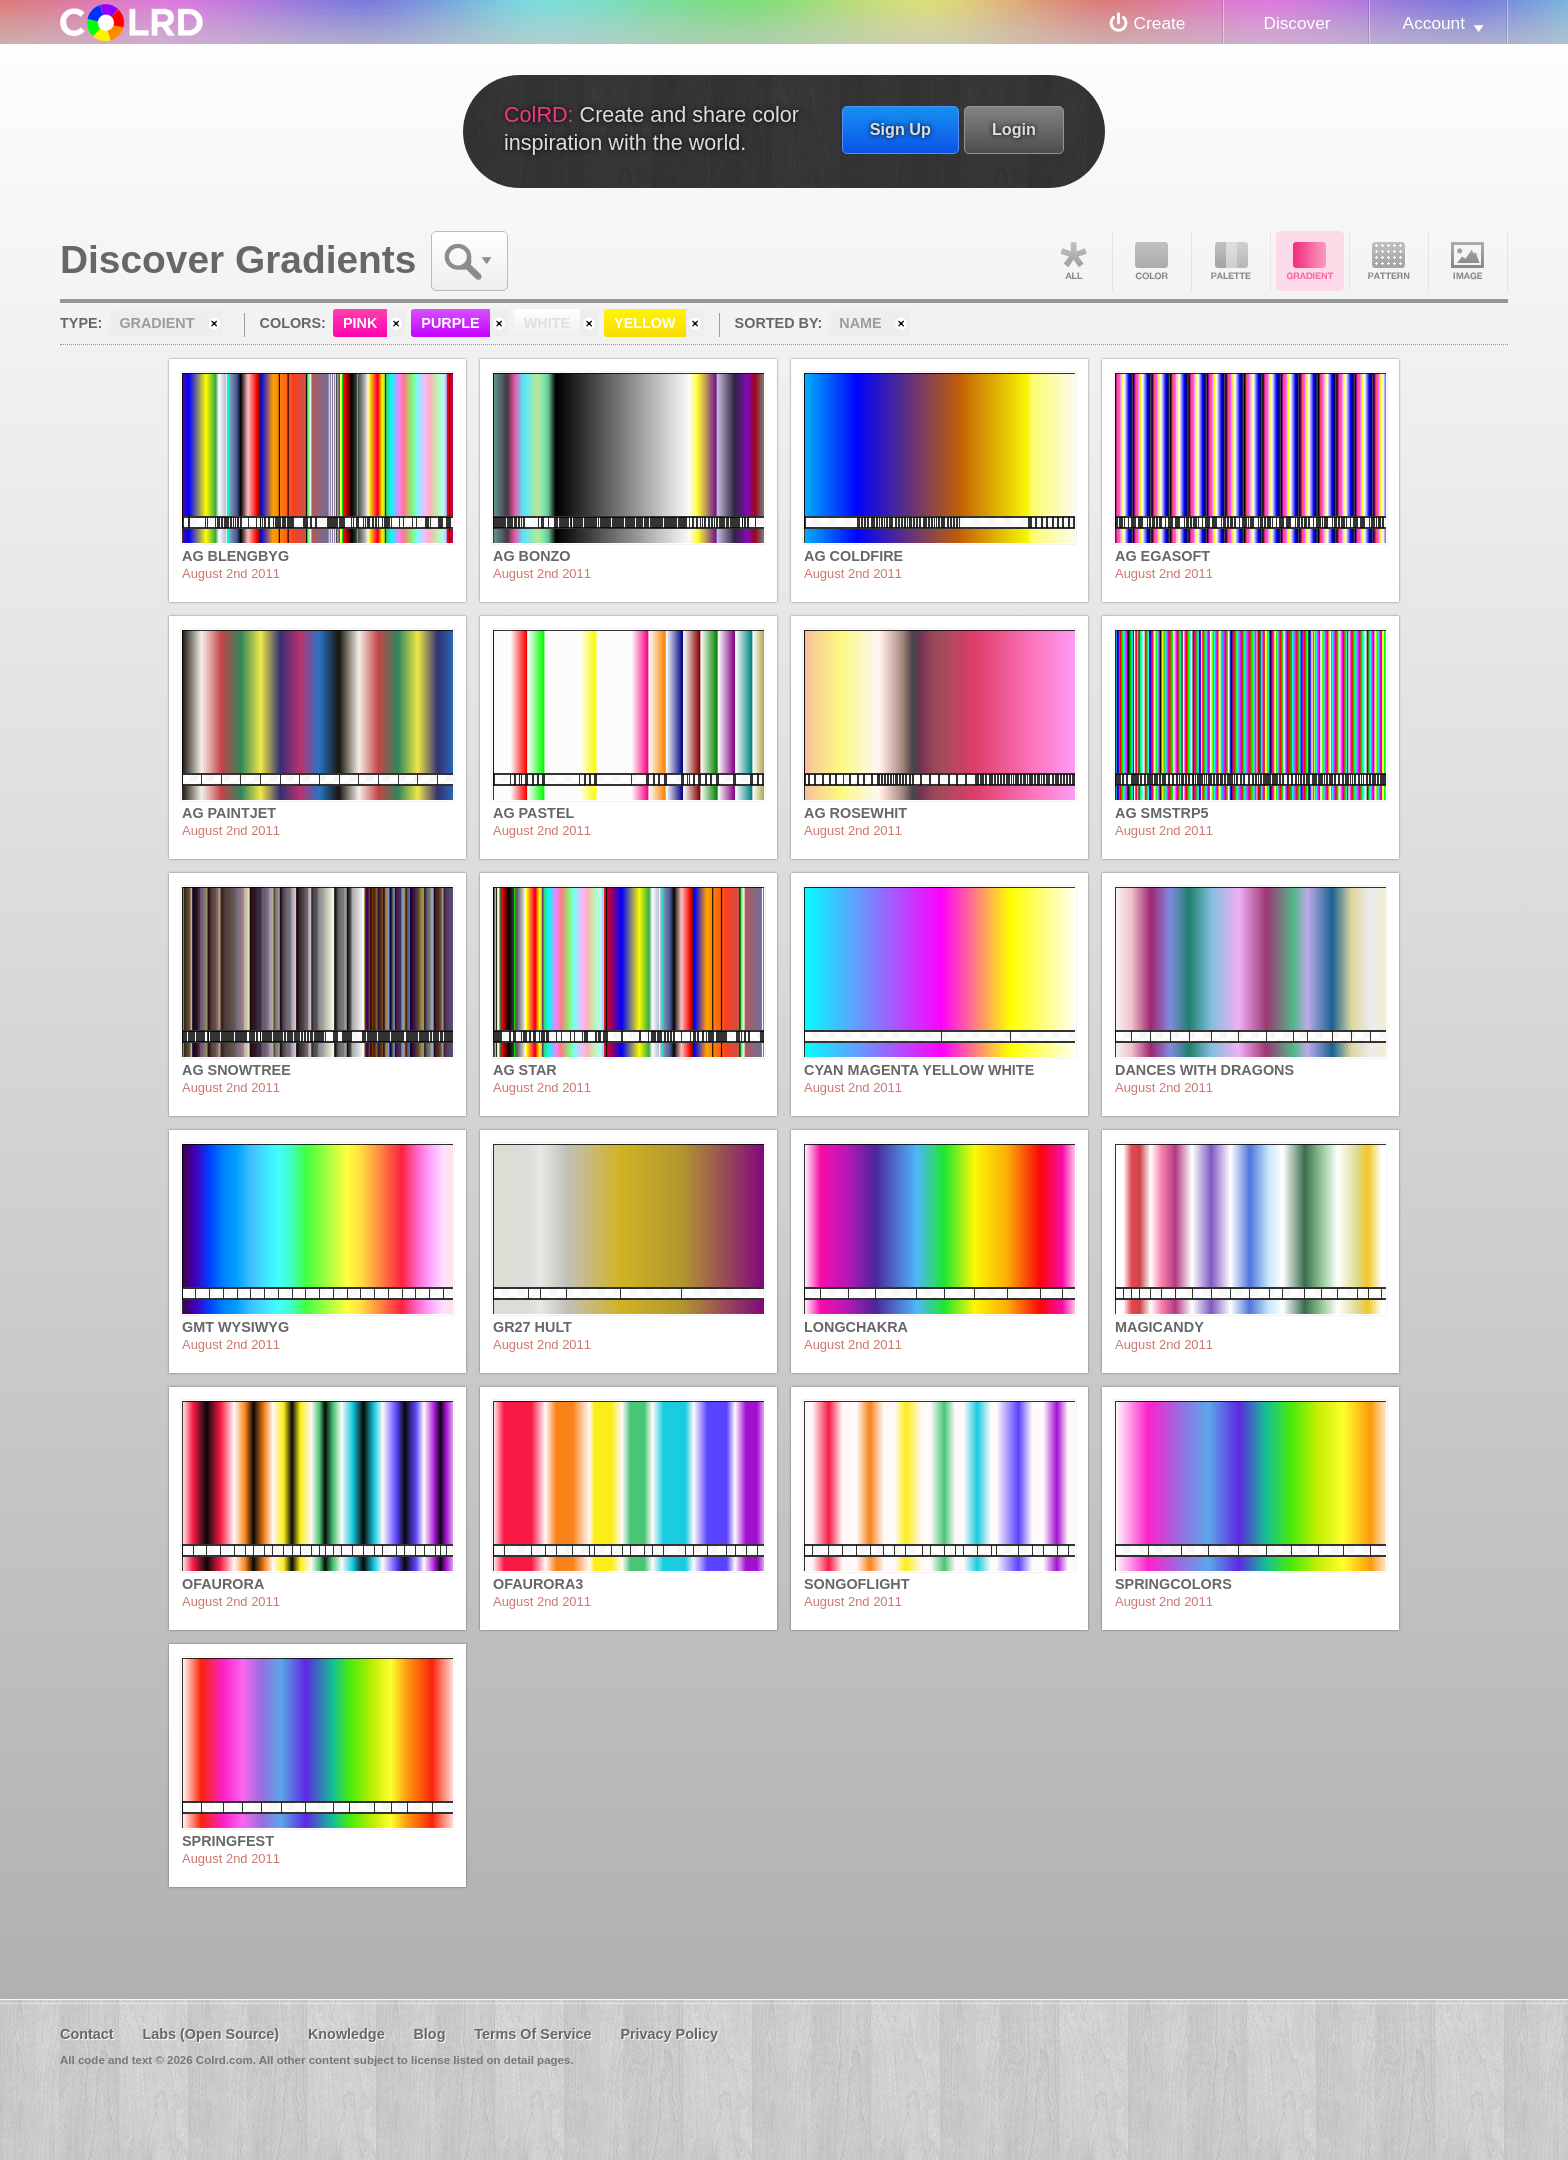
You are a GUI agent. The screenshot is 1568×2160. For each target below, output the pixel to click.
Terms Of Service (532, 2034)
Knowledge (346, 2034)
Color (1152, 261)
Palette (1231, 261)
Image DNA (1468, 261)
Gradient (1310, 261)
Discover (1296, 23)
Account (1434, 23)
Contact (87, 2034)
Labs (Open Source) (210, 2034)
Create (1160, 23)
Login (1014, 129)
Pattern (1389, 261)
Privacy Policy (669, 2034)
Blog (429, 2034)
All (1073, 261)
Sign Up (900, 129)
